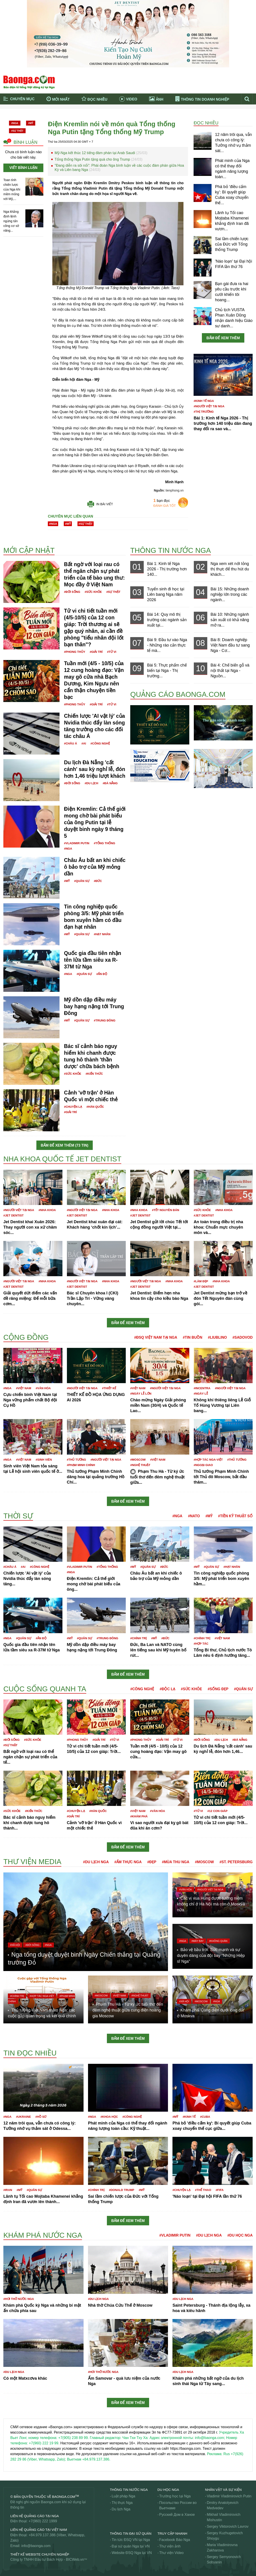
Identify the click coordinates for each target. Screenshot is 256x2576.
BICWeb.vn (75, 2559)
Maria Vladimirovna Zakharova (222, 2547)
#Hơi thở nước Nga (18, 2299)
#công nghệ (100, 743)
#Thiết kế (109, 1388)
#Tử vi (111, 651)
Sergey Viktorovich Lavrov (228, 2526)
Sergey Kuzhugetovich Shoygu (225, 2535)
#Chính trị (138, 1638)
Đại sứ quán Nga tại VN (131, 2546)
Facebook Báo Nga (174, 2540)
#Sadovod (242, 1337)
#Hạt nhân (102, 934)
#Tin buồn (192, 1337)
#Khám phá (139, 1816)
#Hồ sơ (40, 2116)
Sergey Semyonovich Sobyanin (224, 2559)
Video (128, 99)
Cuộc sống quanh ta (44, 1689)
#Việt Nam (23, 1388)
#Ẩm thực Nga (128, 1862)
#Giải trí (96, 651)
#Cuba (205, 2116)
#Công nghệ (142, 1689)
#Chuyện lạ (73, 1106)
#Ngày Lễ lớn (140, 1393)
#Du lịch (91, 783)
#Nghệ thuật (140, 1465)
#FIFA (219, 2190)
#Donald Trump (121, 2190)
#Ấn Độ (101, 974)
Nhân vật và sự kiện (223, 2490)
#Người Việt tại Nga (209, 406)
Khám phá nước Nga (42, 2235)
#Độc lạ (167, 1689)
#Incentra (202, 1388)
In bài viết (104, 504)
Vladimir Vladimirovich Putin (229, 2496)
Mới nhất (58, 98)
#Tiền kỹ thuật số (235, 1516)
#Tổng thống (104, 843)
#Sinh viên (44, 1459)
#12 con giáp (217, 1811)
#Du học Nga (240, 2235)
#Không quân (218, 1941)
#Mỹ (30, 123)
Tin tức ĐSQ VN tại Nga (131, 2540)
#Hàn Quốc (95, 1106)
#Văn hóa (43, 1388)
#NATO (194, 1516)
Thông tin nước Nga (170, 550)
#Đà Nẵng (110, 783)
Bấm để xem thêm (223, 338)
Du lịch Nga (121, 2509)
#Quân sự (81, 881)
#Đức (98, 881)
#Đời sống (72, 592)
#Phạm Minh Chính (81, 1465)
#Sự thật (17, 130)
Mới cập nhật (29, 550)
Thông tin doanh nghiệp (202, 99)
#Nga (14, 123)
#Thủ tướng (76, 1459)
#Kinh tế (189, 2116)
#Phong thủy (74, 651)
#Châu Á (70, 743)
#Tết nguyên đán (165, 1210)
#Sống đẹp (218, 1689)
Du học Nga (168, 2490)
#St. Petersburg (236, 1862)
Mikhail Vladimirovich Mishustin (223, 2517)
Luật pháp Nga (123, 2496)
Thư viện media (32, 1862)
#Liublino (217, 1337)
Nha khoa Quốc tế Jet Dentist (62, 1159)
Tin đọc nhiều (30, 2053)
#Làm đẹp (201, 1281)
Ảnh (156, 98)
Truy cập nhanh (172, 2533)
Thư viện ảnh (170, 2546)
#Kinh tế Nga (204, 401)
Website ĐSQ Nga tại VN (132, 2553)
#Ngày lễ (201, 1393)
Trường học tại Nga (175, 2496)
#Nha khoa (47, 1210)
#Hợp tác (201, 1643)
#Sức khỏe (93, 592)
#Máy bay (198, 1941)
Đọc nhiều (94, 98)
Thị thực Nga (122, 2503)
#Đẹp (151, 1862)
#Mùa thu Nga (175, 1862)
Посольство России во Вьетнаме (177, 2505)
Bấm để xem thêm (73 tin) (64, 1145)
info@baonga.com (36, 2546)
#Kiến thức (94, 1073)
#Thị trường (204, 411)
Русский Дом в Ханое (177, 2514)
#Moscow (138, 1459)
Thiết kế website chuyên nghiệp (39, 2554)
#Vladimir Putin (76, 843)
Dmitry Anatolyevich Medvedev (222, 2505)
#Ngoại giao (203, 1465)
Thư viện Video (171, 2553)
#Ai (84, 743)
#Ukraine (23, 2116)
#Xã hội (15, 1945)
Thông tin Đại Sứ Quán (130, 2533)
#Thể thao (203, 2190)
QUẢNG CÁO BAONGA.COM (177, 694)
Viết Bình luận (23, 168)
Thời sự (18, 1516)
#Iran (7, 2190)
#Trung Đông (104, 1020)
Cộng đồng (26, 1337)
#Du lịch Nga (96, 1862)
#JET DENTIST (13, 1215)
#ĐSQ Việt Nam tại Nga (155, 1337)
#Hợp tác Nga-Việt (208, 1459)
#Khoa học (109, 2116)
